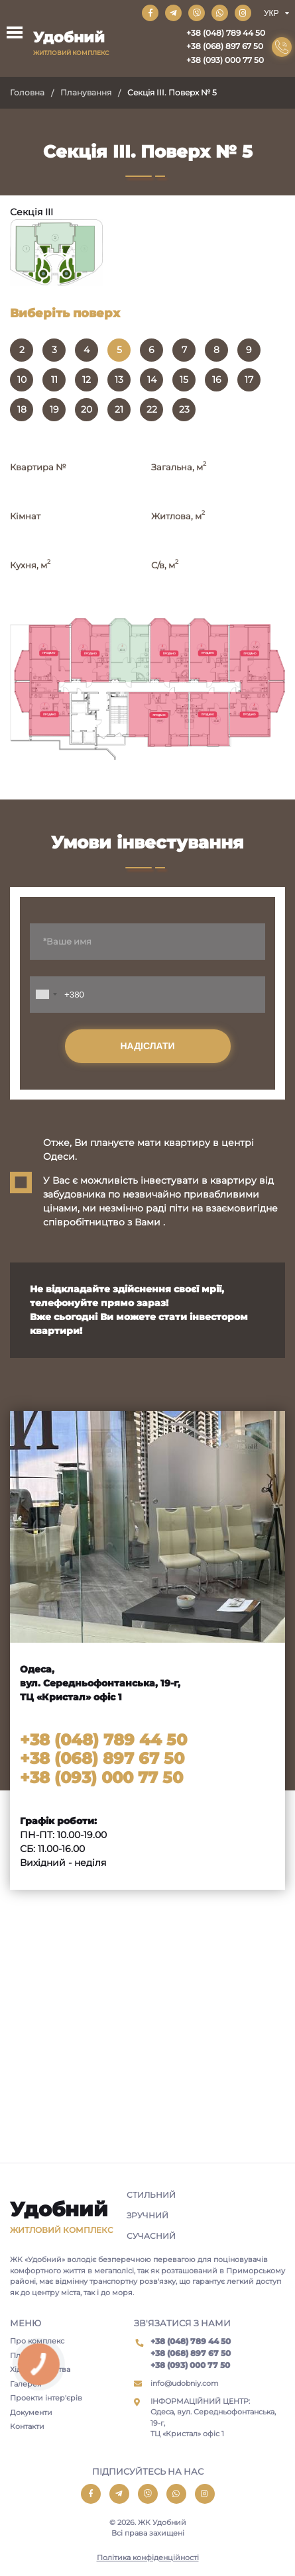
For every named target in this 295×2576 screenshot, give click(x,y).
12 (86, 380)
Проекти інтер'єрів (46, 2397)
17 (249, 380)
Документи (31, 2412)
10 (22, 380)
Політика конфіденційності (148, 2557)
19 (54, 409)
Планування (85, 92)
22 (152, 409)
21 (119, 409)
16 (216, 380)
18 (22, 409)
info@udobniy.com (184, 2383)
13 (119, 380)
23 (184, 409)
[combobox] (45, 994)
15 (184, 380)
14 (151, 380)
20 (86, 409)
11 (54, 380)
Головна (27, 92)
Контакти (27, 2426)
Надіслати (147, 1046)
